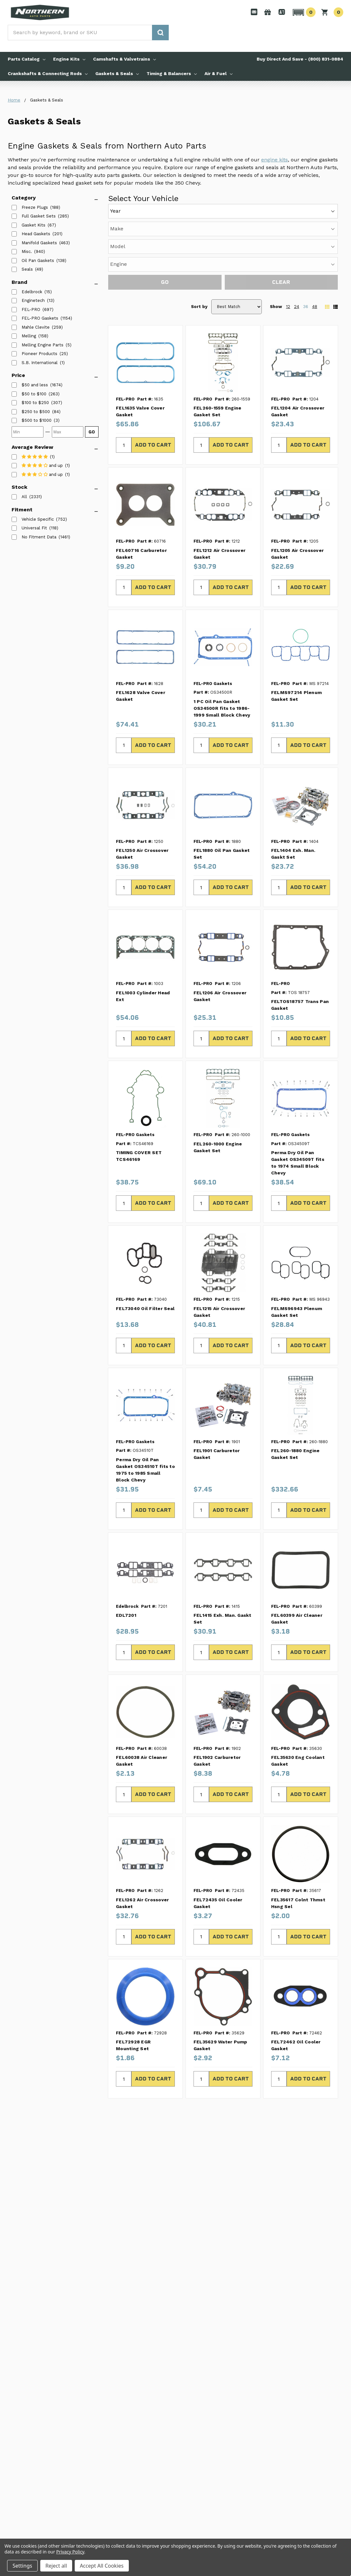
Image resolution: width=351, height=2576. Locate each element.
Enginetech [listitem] (33, 300)
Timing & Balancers (172, 73)
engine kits (274, 160)
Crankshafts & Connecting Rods (48, 73)
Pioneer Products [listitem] (39, 353)
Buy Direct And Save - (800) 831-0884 (300, 59)
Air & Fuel (218, 73)
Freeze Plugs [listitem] (35, 207)
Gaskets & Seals (117, 73)
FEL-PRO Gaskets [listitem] (40, 318)
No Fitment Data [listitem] (39, 537)
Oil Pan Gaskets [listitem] (38, 260)
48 (314, 306)
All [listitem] (24, 496)
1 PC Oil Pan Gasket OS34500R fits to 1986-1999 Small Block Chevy (222, 708)
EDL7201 (126, 1615)
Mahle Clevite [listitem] (36, 327)
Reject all (56, 2565)
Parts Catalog (26, 59)
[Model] (223, 246)
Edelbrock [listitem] (32, 291)
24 (296, 306)
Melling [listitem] (29, 335)
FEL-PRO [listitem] (31, 309)
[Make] (223, 229)
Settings (22, 2565)
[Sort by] (236, 306)
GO (92, 431)
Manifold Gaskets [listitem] (39, 242)
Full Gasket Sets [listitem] (39, 216)
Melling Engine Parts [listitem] (42, 345)
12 (288, 306)
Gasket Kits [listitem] (33, 225)
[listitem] (35, 385)
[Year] (223, 211)
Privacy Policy (70, 2552)
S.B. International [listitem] (40, 362)
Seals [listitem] (27, 269)
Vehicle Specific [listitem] (38, 519)
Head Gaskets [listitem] (36, 233)
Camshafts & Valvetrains (124, 59)
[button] (303, 12)
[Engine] (223, 264)
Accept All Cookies (102, 2565)
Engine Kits (69, 59)
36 (305, 306)
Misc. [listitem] (27, 251)
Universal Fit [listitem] (34, 528)
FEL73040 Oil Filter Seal (145, 1308)
